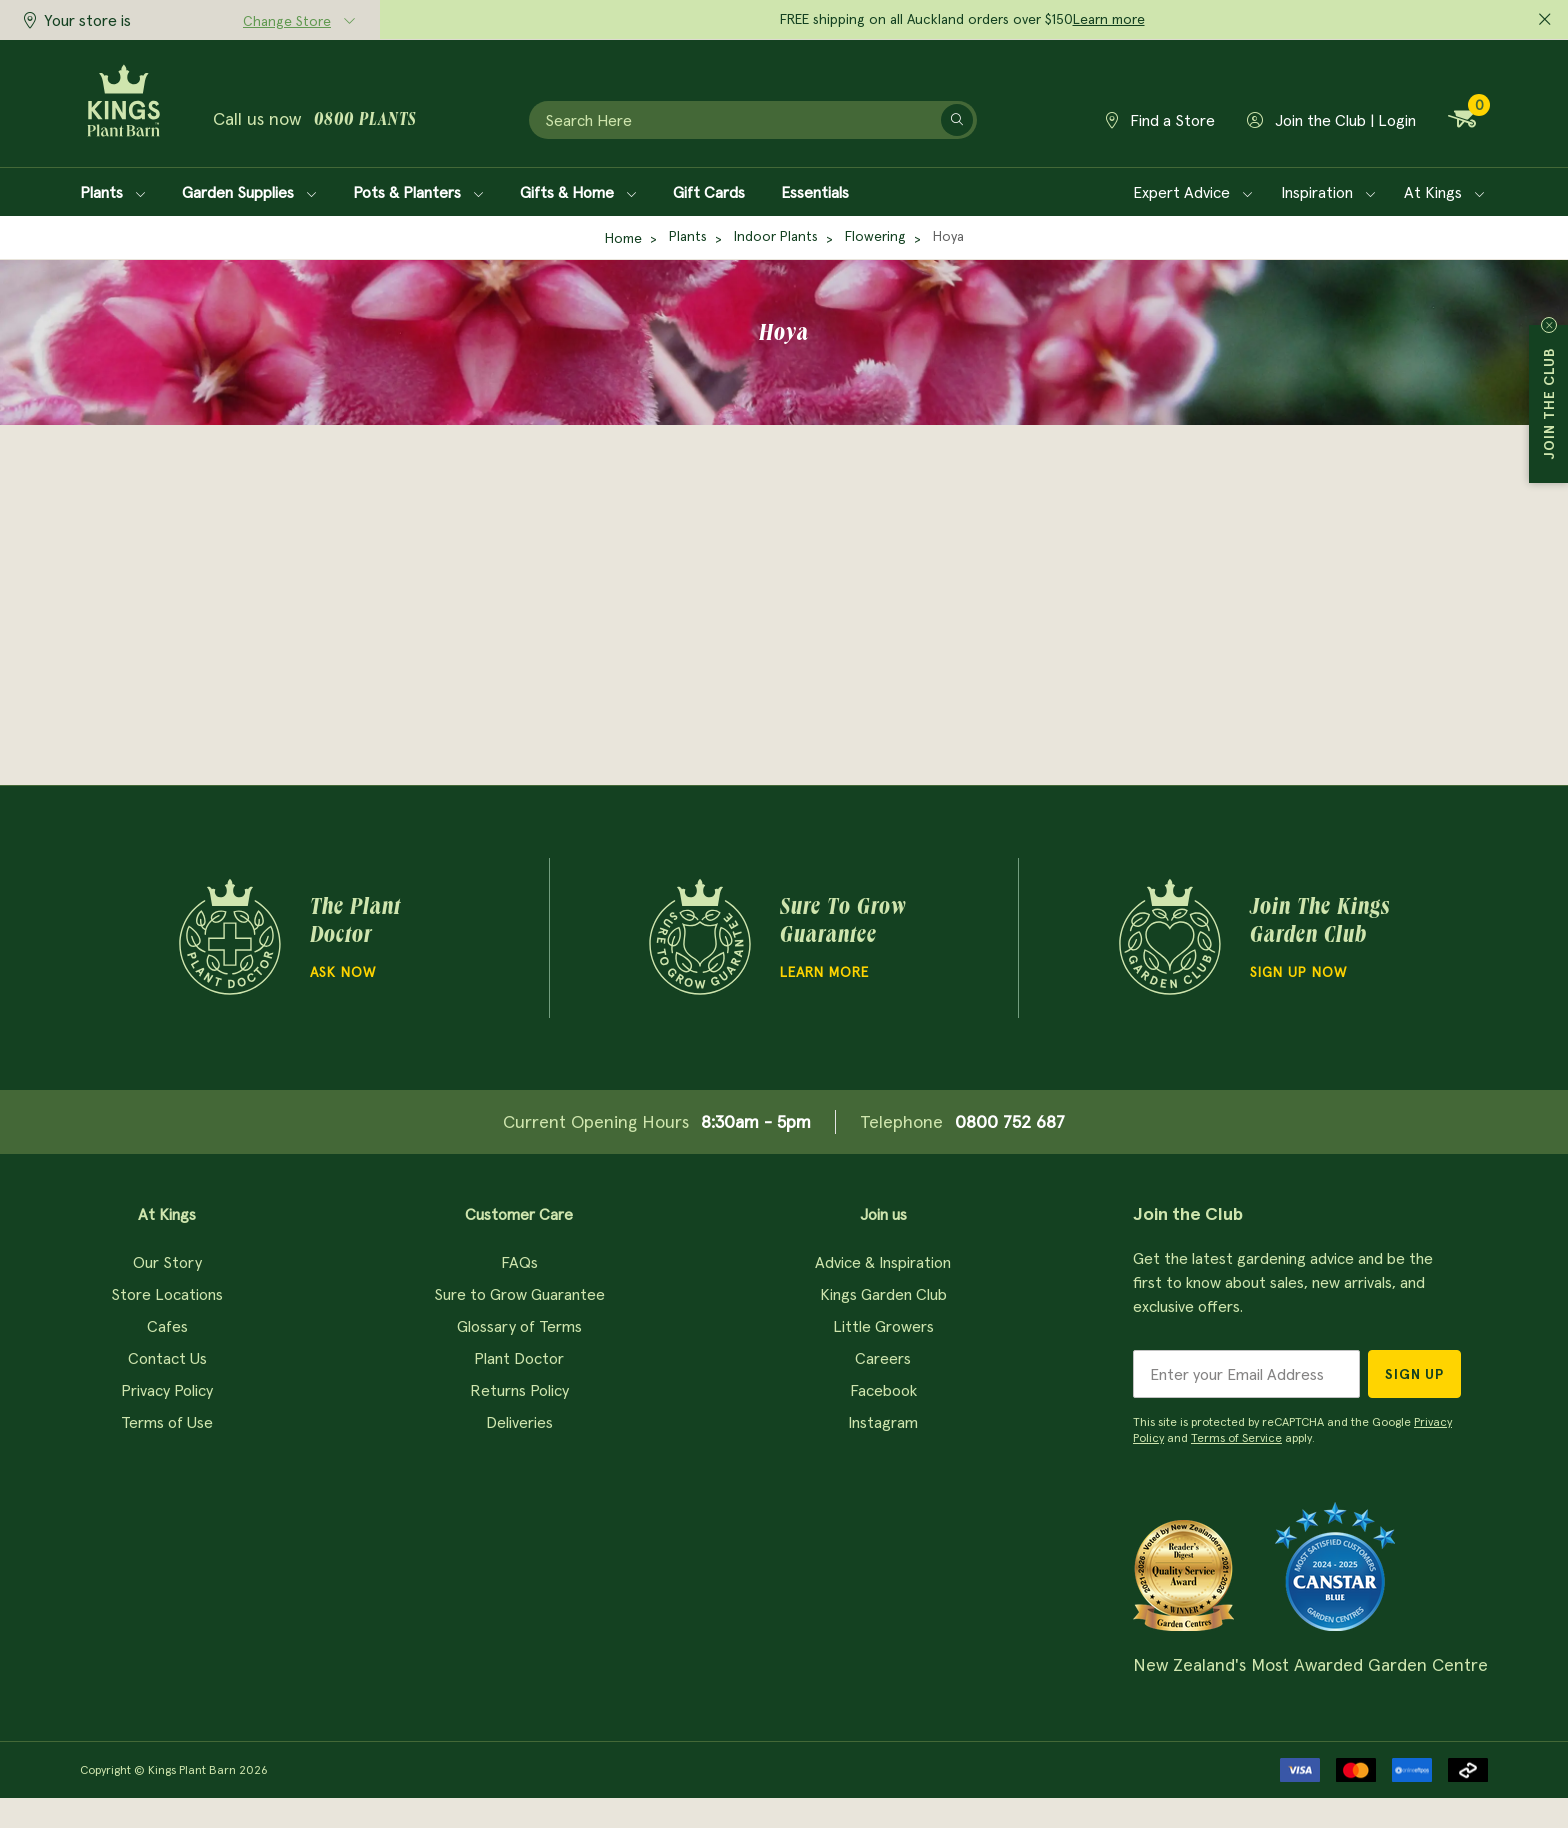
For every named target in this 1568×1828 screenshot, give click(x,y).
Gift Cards (709, 192)
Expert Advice (1193, 192)
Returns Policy (519, 1390)
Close (1549, 325)
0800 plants (365, 121)
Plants (113, 192)
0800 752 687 (1010, 1121)
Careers (883, 1358)
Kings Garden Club (883, 1294)
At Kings (1444, 192)
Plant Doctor (519, 1358)
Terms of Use (167, 1422)
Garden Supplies (249, 192)
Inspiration (1328, 192)
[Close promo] (1545, 20)
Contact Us (167, 1358)
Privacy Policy (167, 1390)
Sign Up (1414, 1374)
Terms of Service (1236, 1437)
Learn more (1109, 19)
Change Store (287, 21)
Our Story (167, 1262)
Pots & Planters (418, 192)
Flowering (875, 236)
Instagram (883, 1422)
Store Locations (167, 1294)
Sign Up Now (1298, 972)
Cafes (167, 1326)
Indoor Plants (776, 236)
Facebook (883, 1390)
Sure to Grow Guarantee (519, 1294)
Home (623, 238)
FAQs (519, 1262)
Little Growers (883, 1326)
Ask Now (343, 972)
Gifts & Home (578, 192)
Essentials (815, 192)
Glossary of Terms (519, 1326)
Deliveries (519, 1422)
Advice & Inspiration (883, 1262)
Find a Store (1160, 120)
